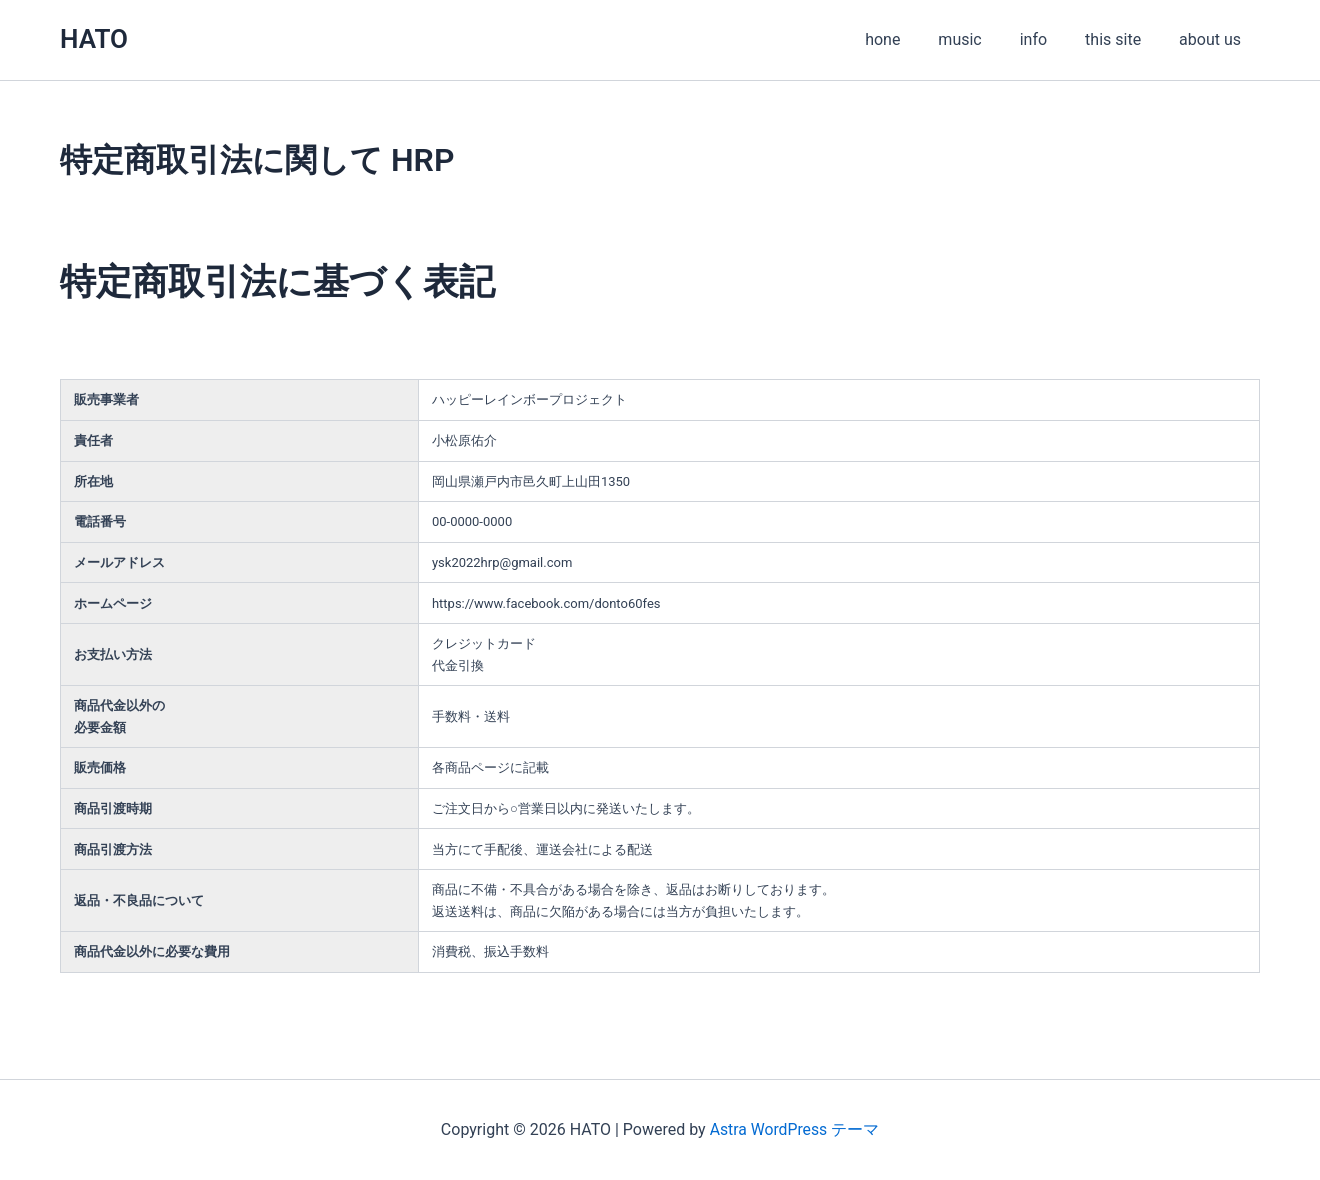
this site (1122, 39)
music (980, 39)
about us (1213, 39)
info (1048, 39)
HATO (94, 39)
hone (909, 39)
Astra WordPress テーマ (794, 1129)
